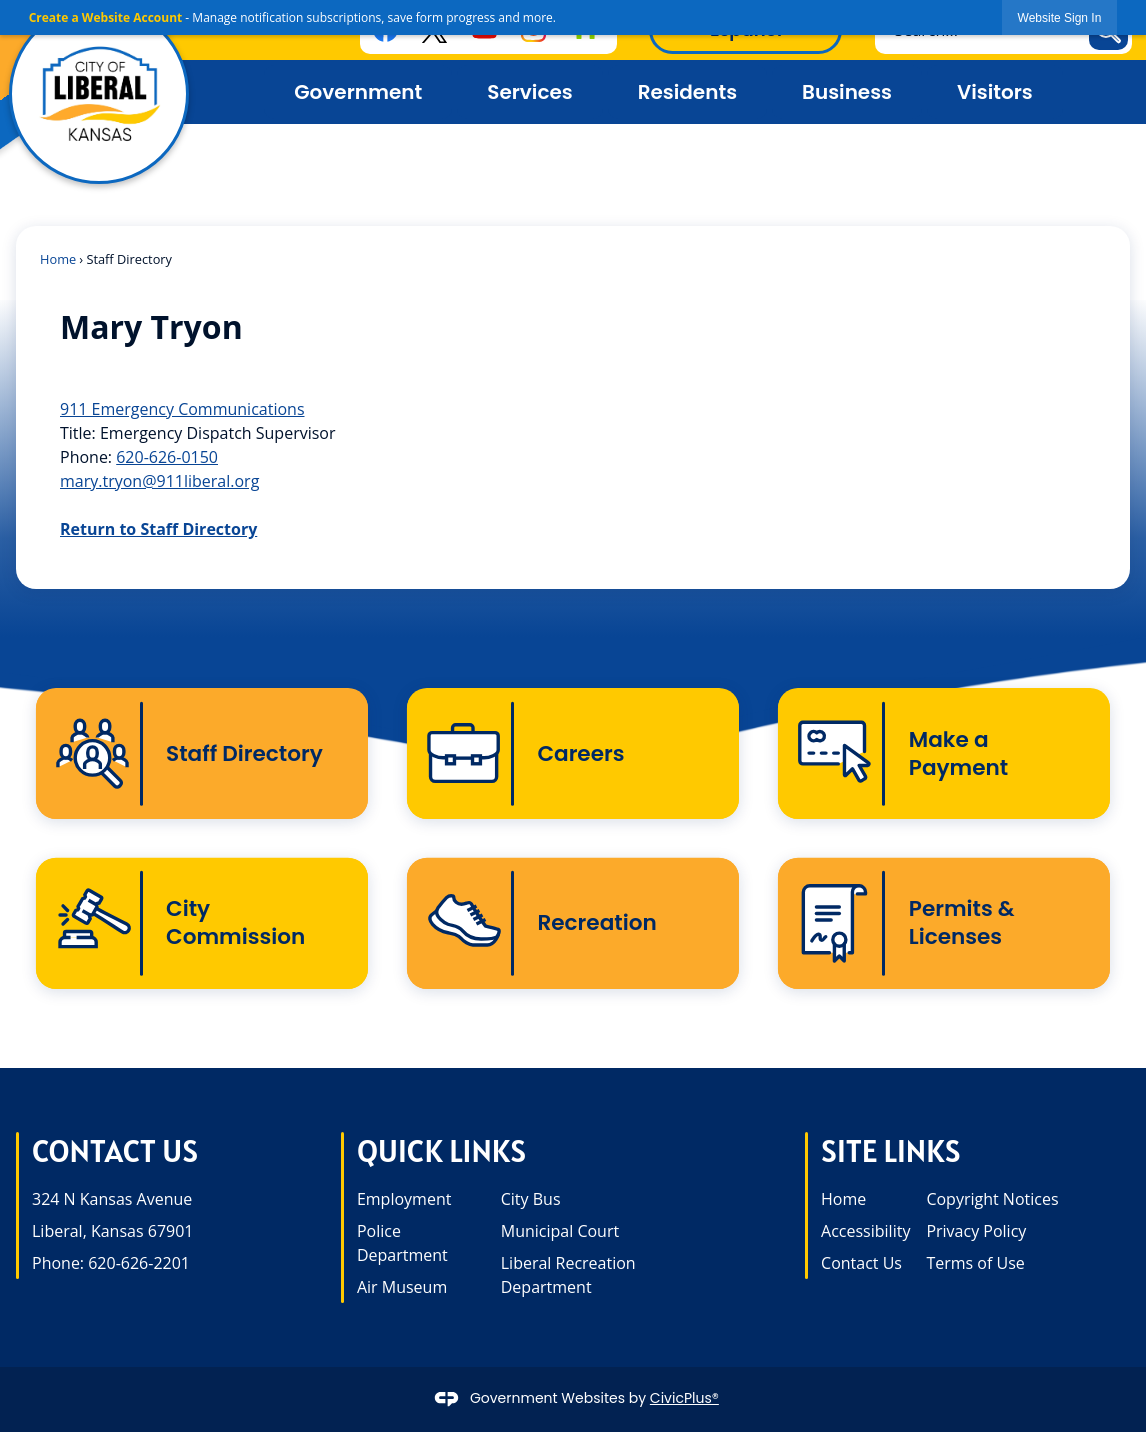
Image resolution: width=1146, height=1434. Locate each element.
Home (58, 259)
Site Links (891, 1153)
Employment (404, 1201)
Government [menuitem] (358, 92)
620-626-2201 (139, 1265)
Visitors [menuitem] (995, 92)
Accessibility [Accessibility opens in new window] (865, 1233)
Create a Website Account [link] (106, 17)
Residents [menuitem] (687, 92)
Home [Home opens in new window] (843, 1201)
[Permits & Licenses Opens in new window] (944, 925)
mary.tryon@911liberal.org (159, 481)
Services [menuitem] (529, 92)
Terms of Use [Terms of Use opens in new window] (975, 1265)
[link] (1060, 17)
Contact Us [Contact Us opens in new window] (861, 1265)
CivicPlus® (684, 1401)
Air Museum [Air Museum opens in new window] (402, 1289)
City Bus (531, 1201)
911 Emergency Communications (182, 409)
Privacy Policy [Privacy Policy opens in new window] (976, 1233)
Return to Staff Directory (158, 529)
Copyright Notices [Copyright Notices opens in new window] (992, 1201)
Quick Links (441, 1153)
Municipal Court (560, 1233)
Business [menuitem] (847, 92)
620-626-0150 (167, 457)
